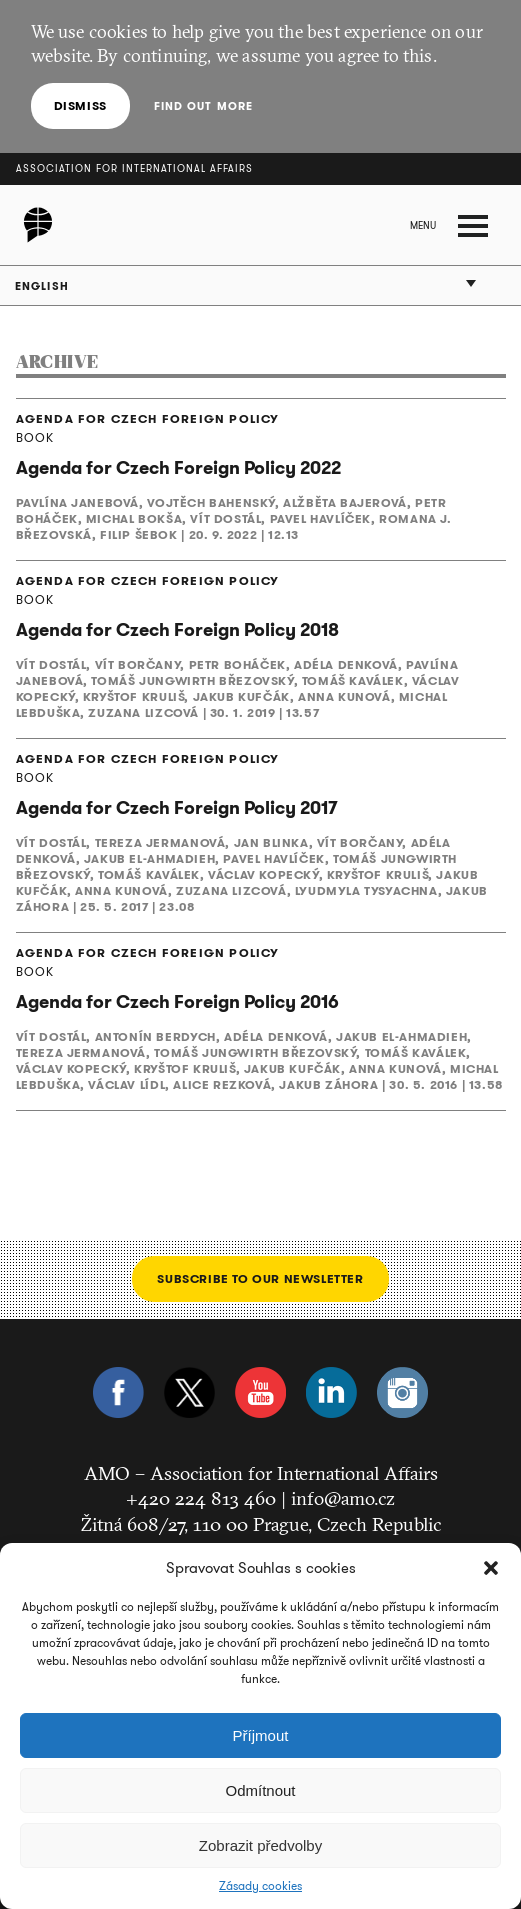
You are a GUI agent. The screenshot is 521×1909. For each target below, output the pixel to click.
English (42, 286)
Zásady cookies (260, 1886)
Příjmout (261, 1735)
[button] (491, 1568)
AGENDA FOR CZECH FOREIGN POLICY (148, 419)
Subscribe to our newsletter (260, 1278)
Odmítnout (260, 1790)
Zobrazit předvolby (260, 1845)
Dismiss (80, 105)
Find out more (203, 106)
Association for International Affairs (134, 168)
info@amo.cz (343, 1498)
